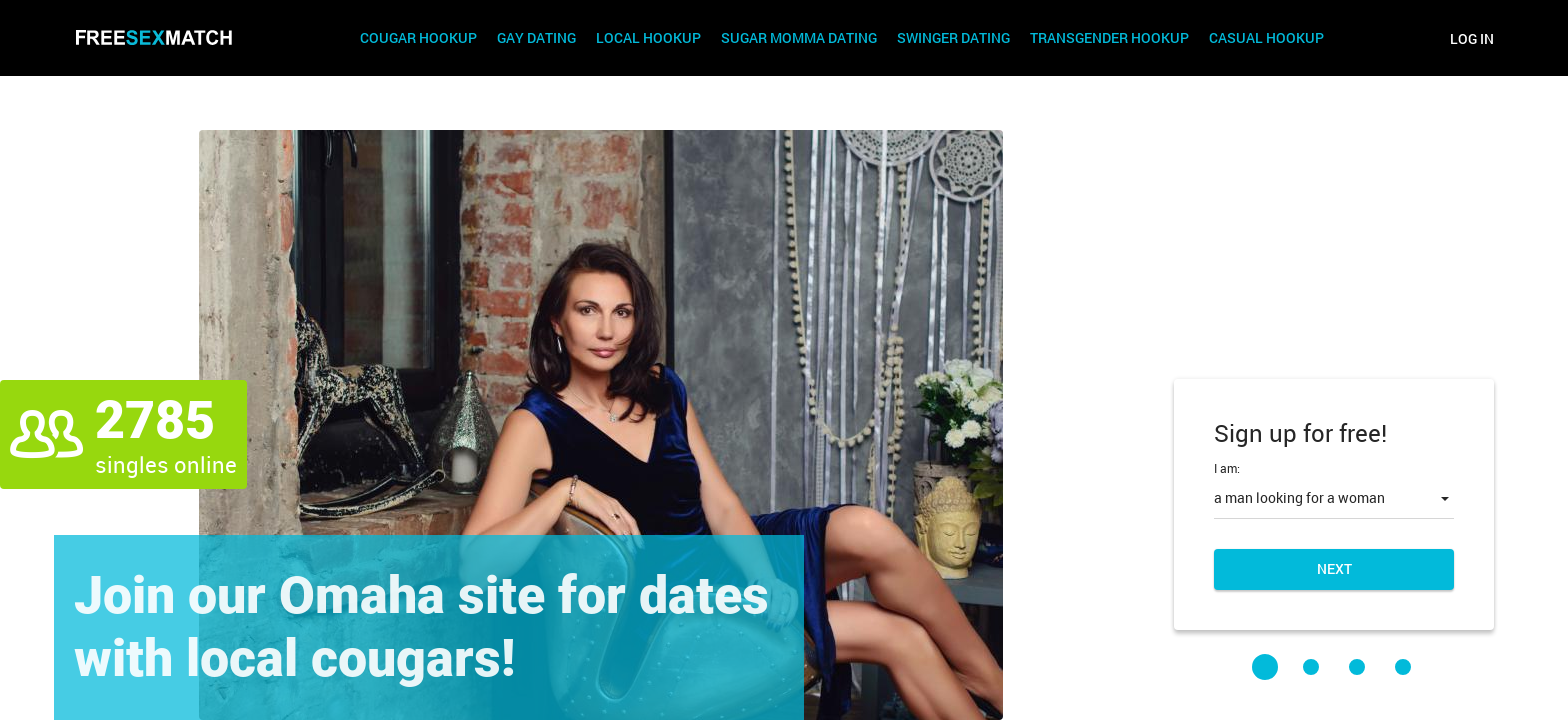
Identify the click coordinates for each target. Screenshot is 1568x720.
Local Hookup (648, 38)
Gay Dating (536, 38)
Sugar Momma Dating (799, 38)
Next (1334, 568)
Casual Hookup (1266, 38)
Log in (1472, 38)
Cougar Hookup (418, 38)
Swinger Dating (953, 38)
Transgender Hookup (1109, 38)
